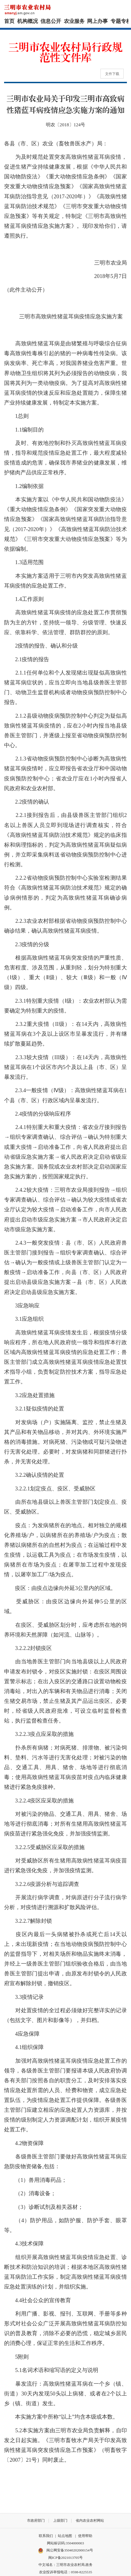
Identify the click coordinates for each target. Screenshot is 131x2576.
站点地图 (65, 2536)
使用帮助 (85, 2536)
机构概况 (27, 21)
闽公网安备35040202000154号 (65, 2550)
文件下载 (112, 74)
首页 (9, 21)
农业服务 (74, 21)
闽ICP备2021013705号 (65, 2558)
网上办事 (97, 21)
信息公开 (50, 21)
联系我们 (46, 2536)
